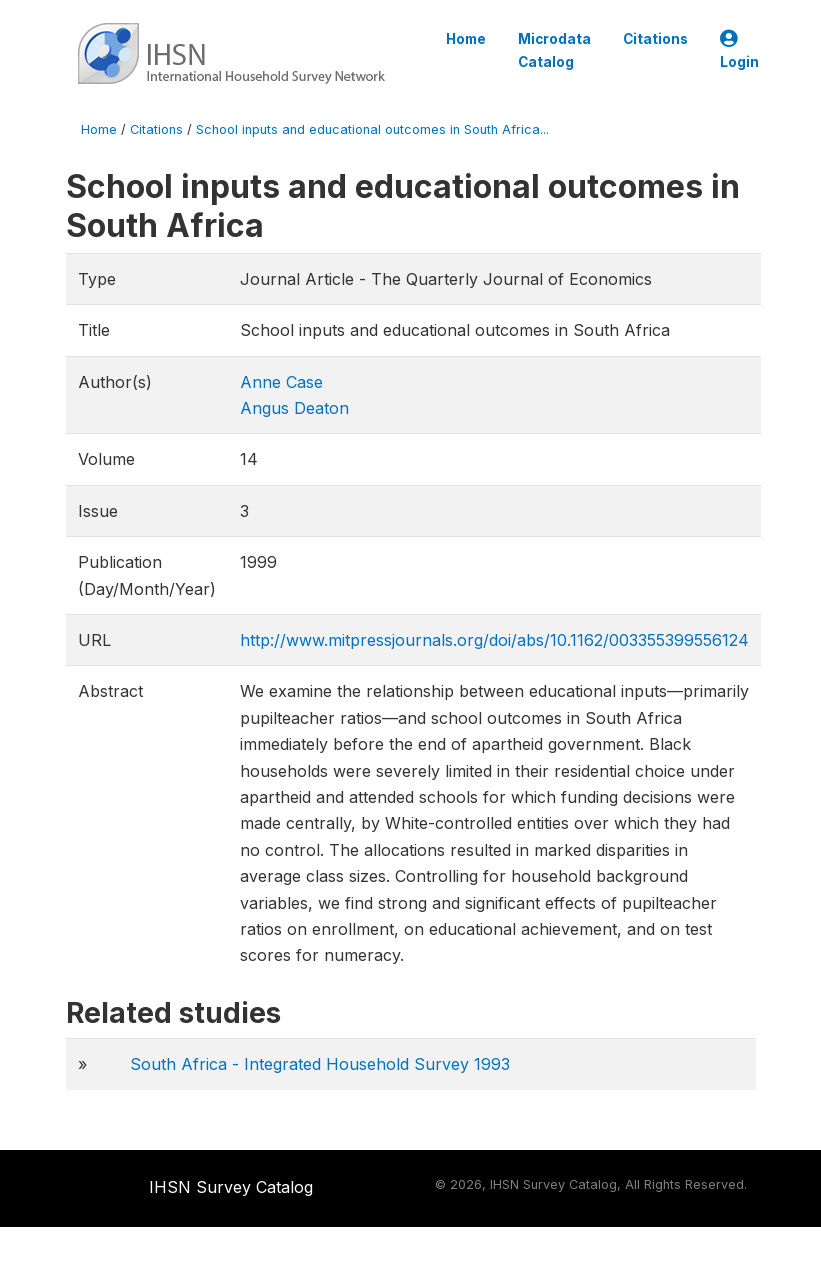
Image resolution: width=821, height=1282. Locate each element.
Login (739, 50)
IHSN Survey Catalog (231, 1187)
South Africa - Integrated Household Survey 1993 (320, 1064)
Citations (655, 39)
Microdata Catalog (554, 50)
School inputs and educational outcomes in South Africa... (372, 129)
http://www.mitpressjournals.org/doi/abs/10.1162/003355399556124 (494, 640)
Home (466, 39)
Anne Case (281, 382)
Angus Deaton (294, 408)
